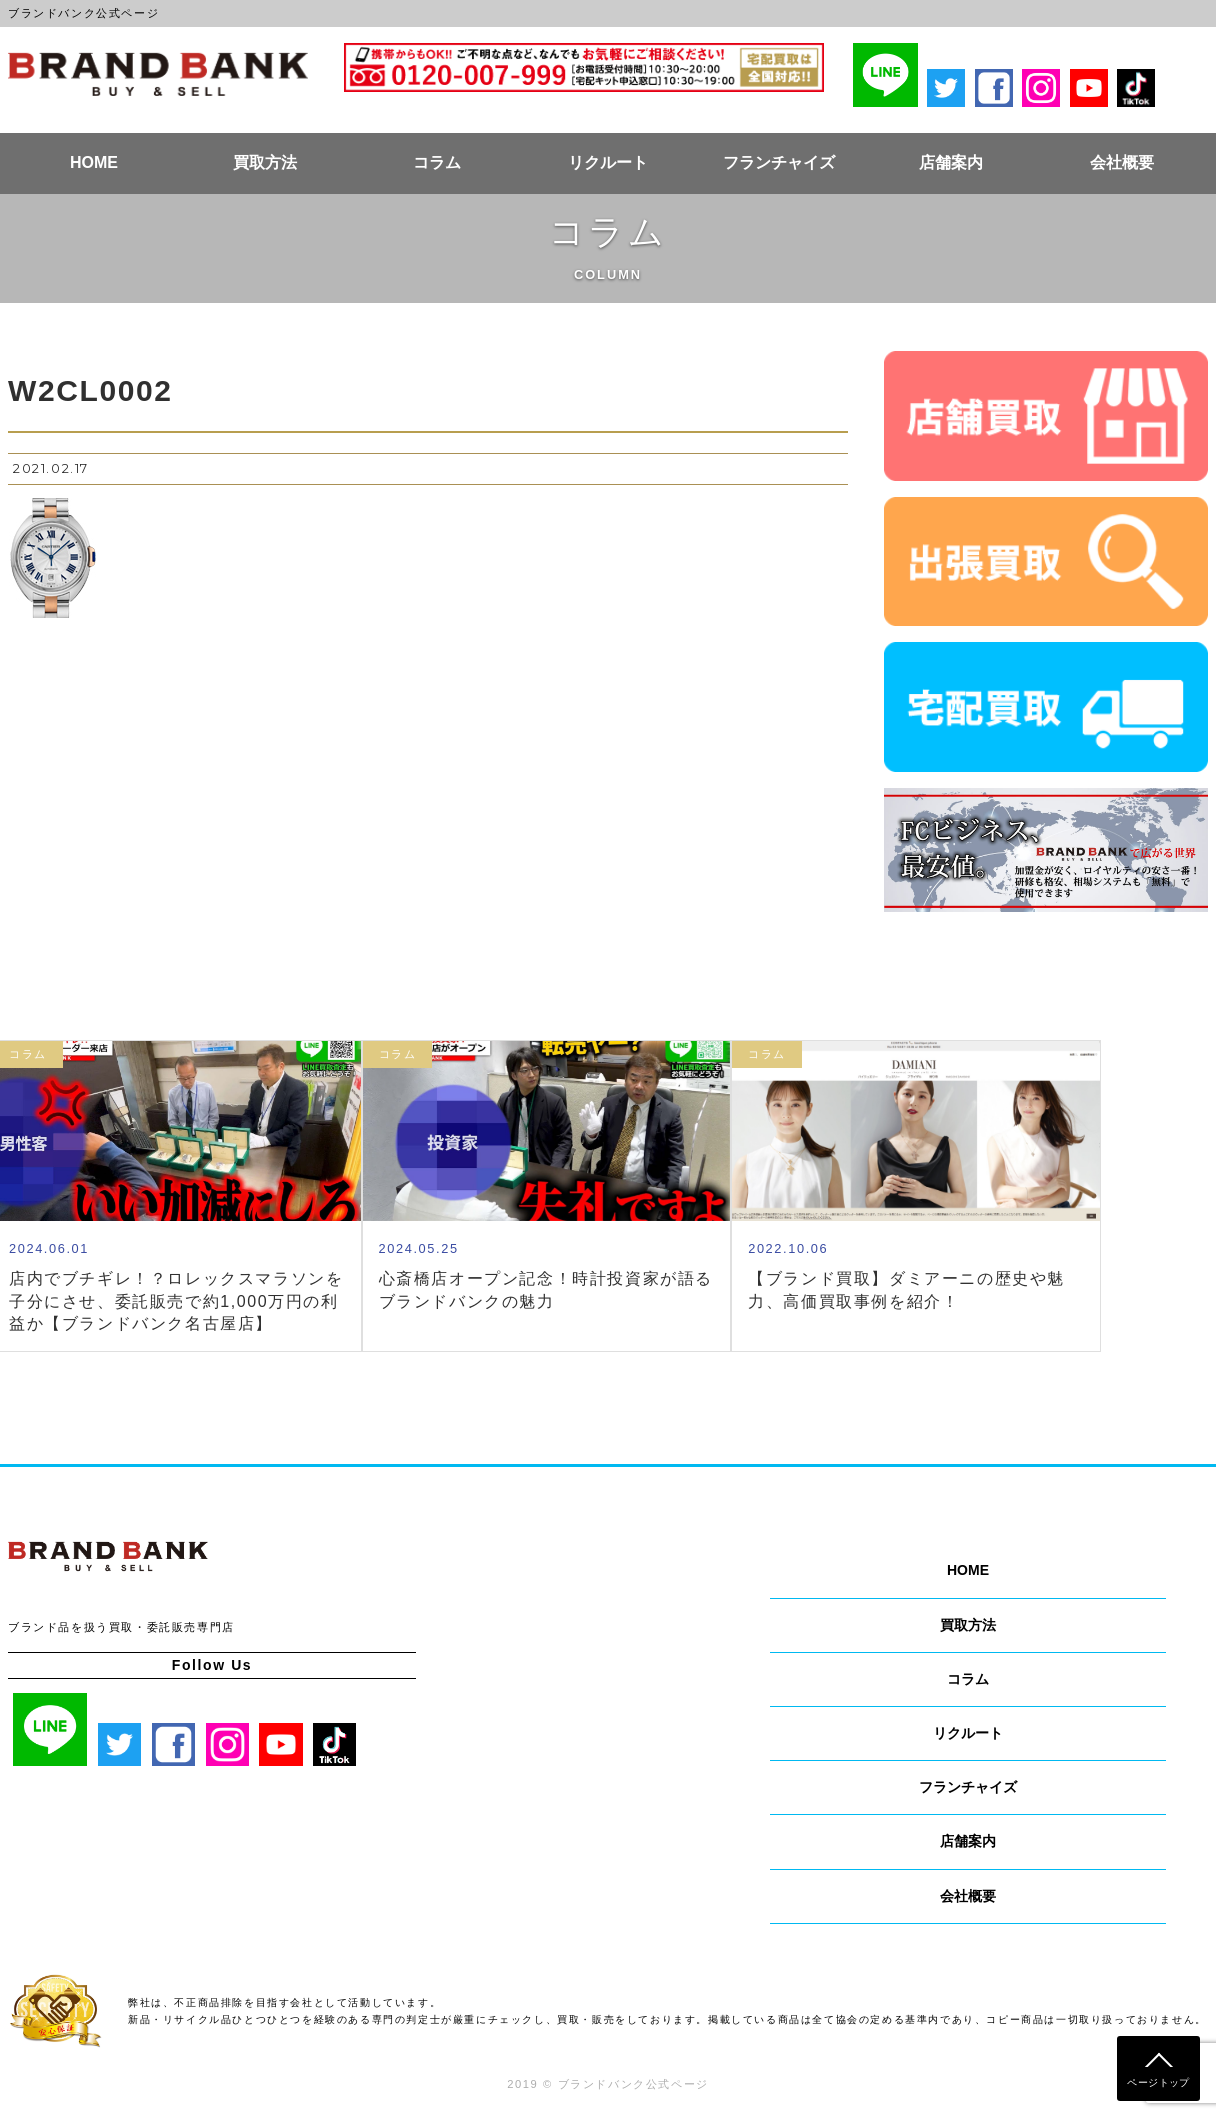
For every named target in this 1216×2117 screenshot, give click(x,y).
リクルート (608, 162)
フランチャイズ (779, 162)
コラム (437, 162)
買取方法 (265, 162)
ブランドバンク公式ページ (158, 74)
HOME (94, 162)
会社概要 (1122, 162)
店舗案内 (951, 162)
